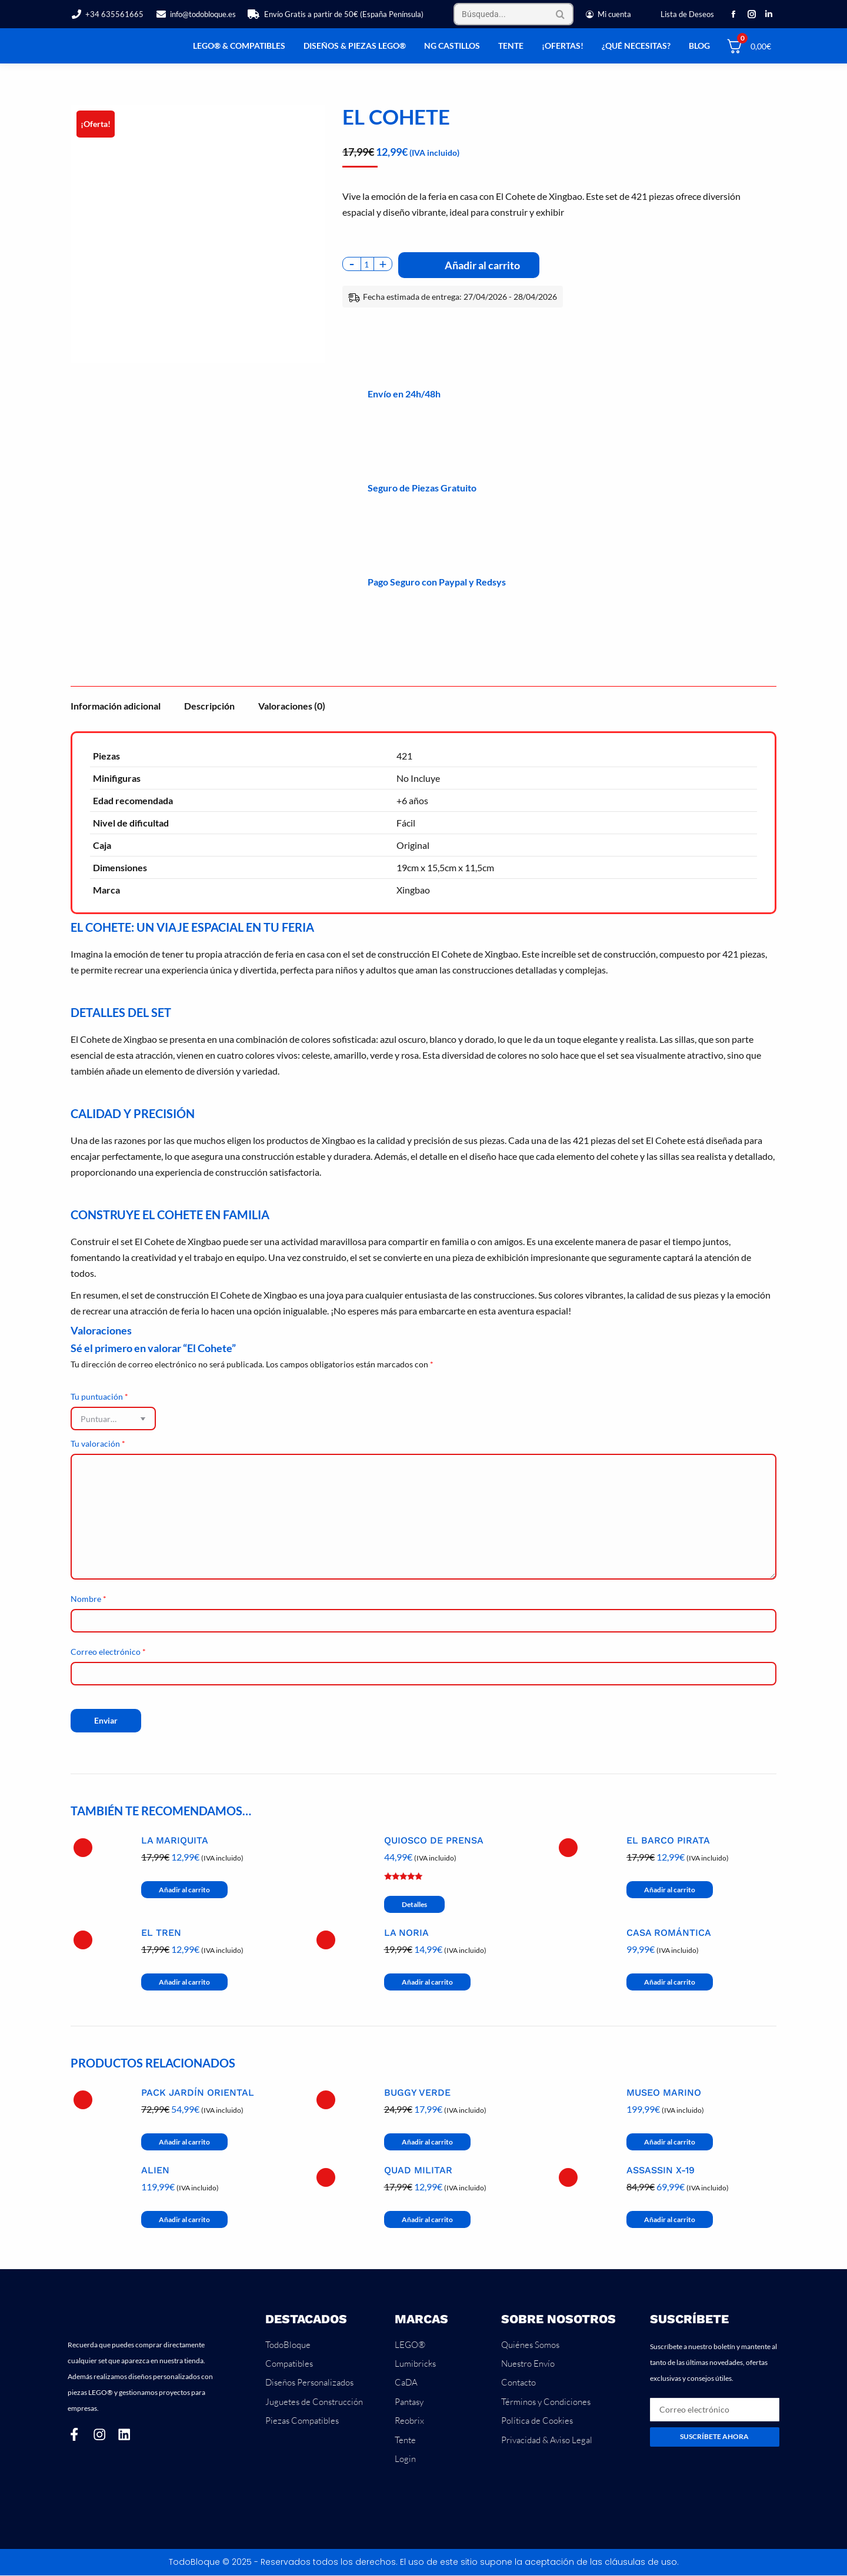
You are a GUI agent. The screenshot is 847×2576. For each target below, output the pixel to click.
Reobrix (409, 2421)
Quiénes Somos (530, 2344)
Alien (155, 2170)
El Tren (161, 1933)
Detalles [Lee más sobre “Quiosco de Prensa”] (414, 1904)
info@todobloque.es (195, 14)
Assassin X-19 (660, 2170)
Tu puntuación (99, 1396)
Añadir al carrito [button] (184, 1889)
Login (405, 2459)
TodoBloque (288, 2344)
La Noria (406, 1933)
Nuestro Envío (528, 2363)
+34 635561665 (107, 14)
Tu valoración (98, 1443)
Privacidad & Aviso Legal (546, 2439)
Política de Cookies (537, 2421)
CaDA (406, 2382)
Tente (405, 2439)
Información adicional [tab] (116, 705)
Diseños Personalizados (309, 2382)
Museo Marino (663, 2092)
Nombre (88, 1599)
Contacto (518, 2382)
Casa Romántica (668, 1933)
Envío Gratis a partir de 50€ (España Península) (336, 14)
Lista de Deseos (687, 14)
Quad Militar (418, 2170)
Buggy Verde (417, 2092)
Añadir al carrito (482, 265)
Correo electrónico (108, 1652)
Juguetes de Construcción (314, 2401)
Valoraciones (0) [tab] (291, 705)
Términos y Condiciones (546, 2401)
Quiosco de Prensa (433, 1840)
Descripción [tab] (209, 705)
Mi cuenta (608, 14)
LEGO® (410, 2344)
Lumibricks (415, 2363)
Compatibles (289, 2363)
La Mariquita (174, 1840)
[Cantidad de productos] (367, 264)
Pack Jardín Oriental (197, 2092)
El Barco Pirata (668, 1840)
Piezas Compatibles (302, 2421)
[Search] (513, 14)
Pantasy (409, 2401)
